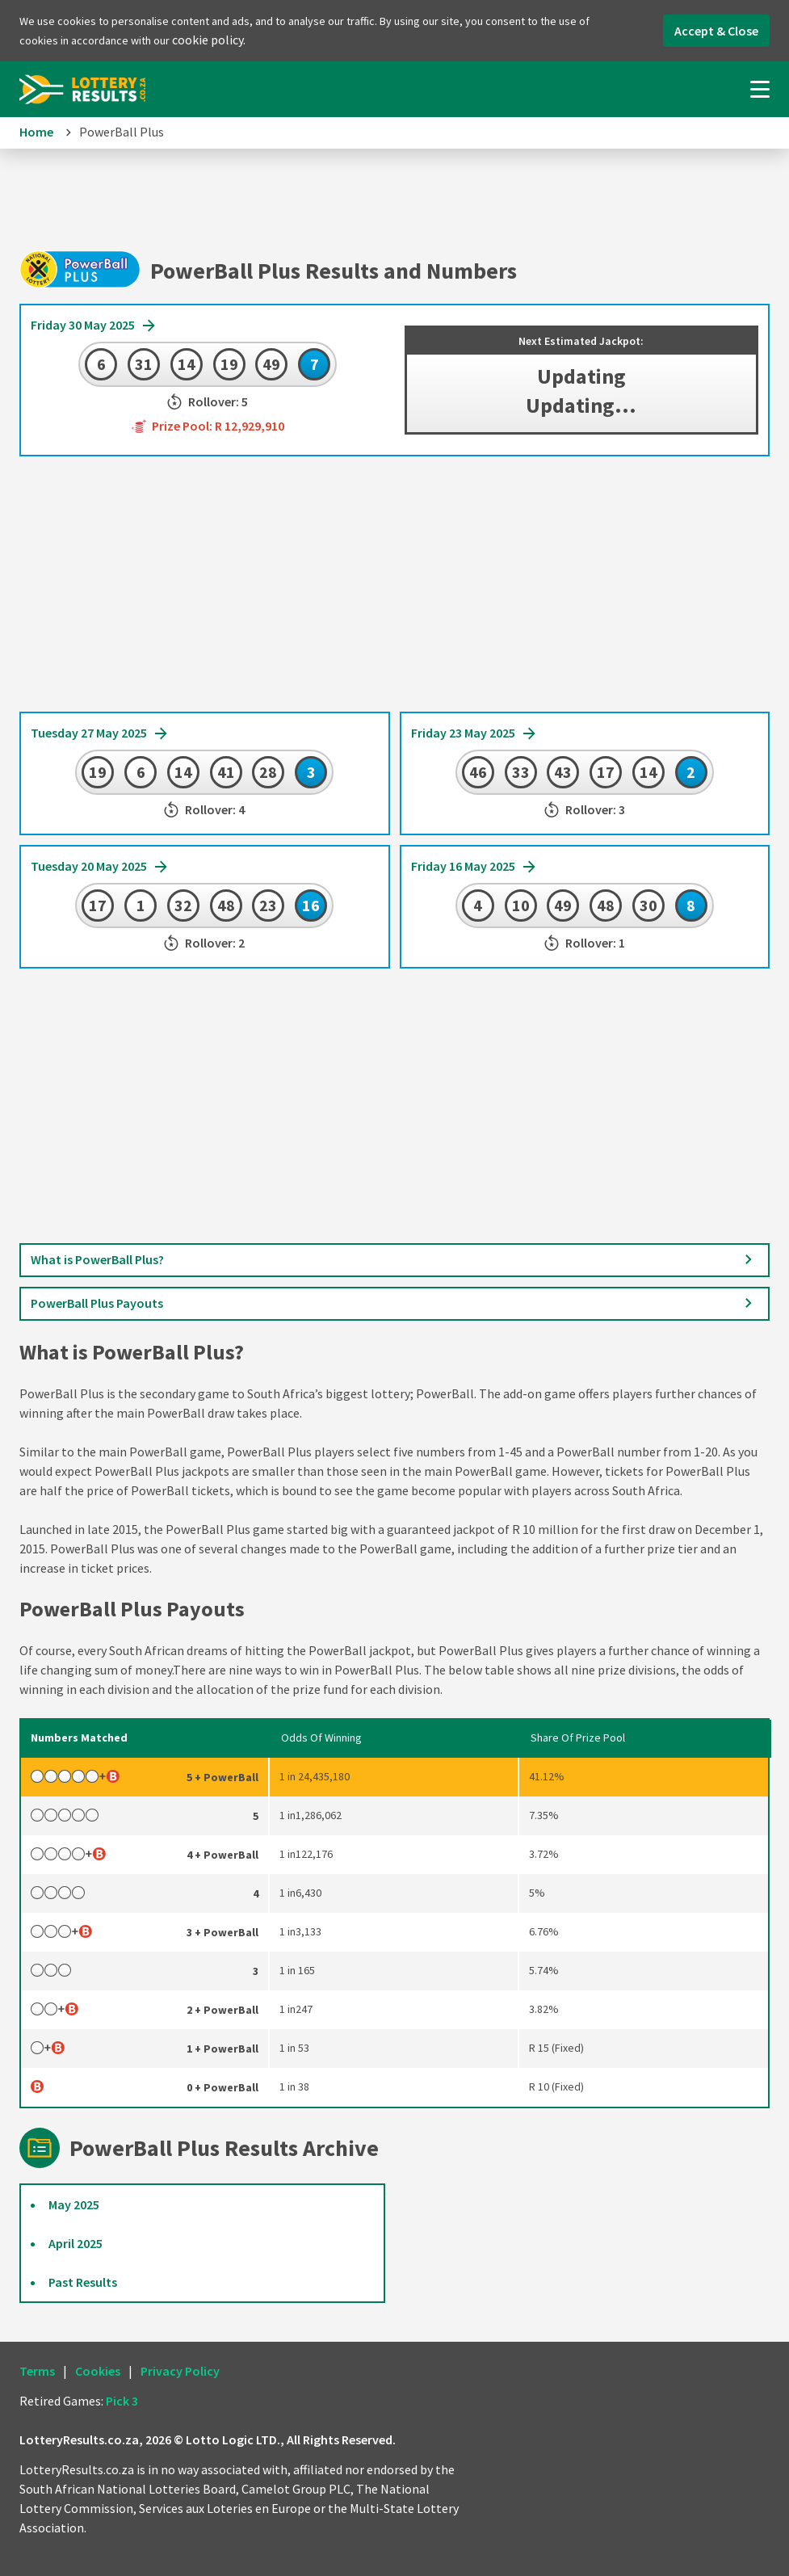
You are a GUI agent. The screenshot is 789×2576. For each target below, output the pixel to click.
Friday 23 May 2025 (474, 734)
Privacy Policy (180, 2371)
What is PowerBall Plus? (394, 1260)
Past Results (82, 2282)
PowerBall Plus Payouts (394, 1303)
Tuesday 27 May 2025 (100, 734)
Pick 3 (122, 2401)
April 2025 (75, 2243)
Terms (37, 2371)
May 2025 (73, 2204)
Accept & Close (716, 31)
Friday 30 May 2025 (94, 326)
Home (36, 132)
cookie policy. (209, 40)
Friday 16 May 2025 (474, 867)
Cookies (97, 2371)
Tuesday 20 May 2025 (100, 867)
